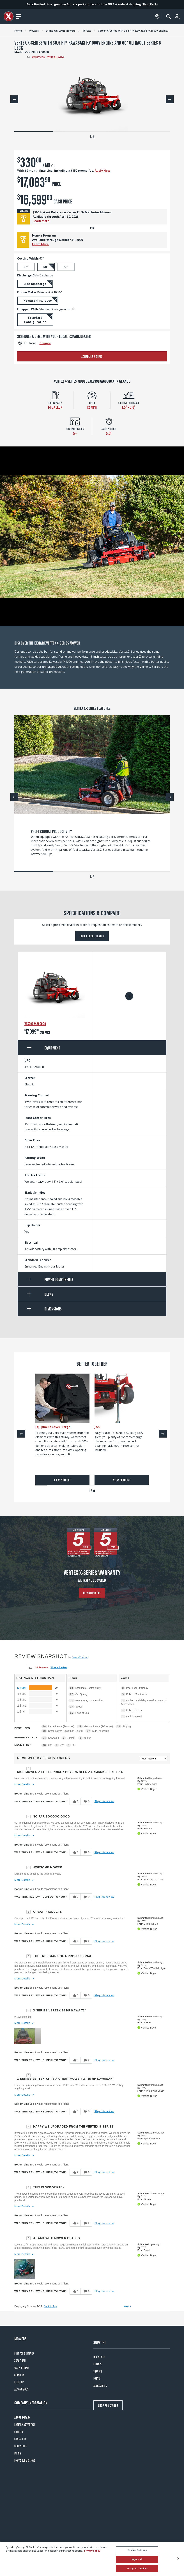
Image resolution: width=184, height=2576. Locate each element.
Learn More (41, 221)
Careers (18, 2431)
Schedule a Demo (91, 356)
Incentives (99, 2357)
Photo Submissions (24, 2460)
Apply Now (102, 171)
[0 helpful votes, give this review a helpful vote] (75, 1801)
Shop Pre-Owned (108, 2405)
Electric (19, 2382)
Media (17, 2453)
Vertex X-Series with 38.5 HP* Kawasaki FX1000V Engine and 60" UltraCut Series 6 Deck (134, 30)
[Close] (178, 2559)
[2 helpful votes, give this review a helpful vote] (75, 2172)
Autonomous (21, 2389)
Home (18, 30)
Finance (97, 2364)
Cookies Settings (137, 2550)
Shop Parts (150, 4)
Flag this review (104, 1801)
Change (45, 343)
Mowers (34, 30)
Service (97, 2371)
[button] (92, 1047)
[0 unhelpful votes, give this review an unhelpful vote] (86, 1801)
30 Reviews (38, 57)
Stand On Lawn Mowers (60, 30)
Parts (96, 2378)
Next (127, 2306)
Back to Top (50, 2306)
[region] (92, 2559)
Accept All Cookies (137, 2568)
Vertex (86, 30)
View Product (62, 1479)
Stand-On (19, 2375)
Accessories (100, 2385)
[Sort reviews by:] (153, 1758)
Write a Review (55, 57)
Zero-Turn (20, 2360)
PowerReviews (80, 1657)
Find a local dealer (92, 935)
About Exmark (22, 2417)
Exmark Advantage (25, 2424)
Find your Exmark (24, 2353)
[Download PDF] (92, 1593)
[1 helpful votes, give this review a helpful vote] (75, 1896)
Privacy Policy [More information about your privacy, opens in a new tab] (92, 2550)
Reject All (137, 2559)
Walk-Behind (21, 2367)
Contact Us (20, 2439)
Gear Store (20, 2446)
